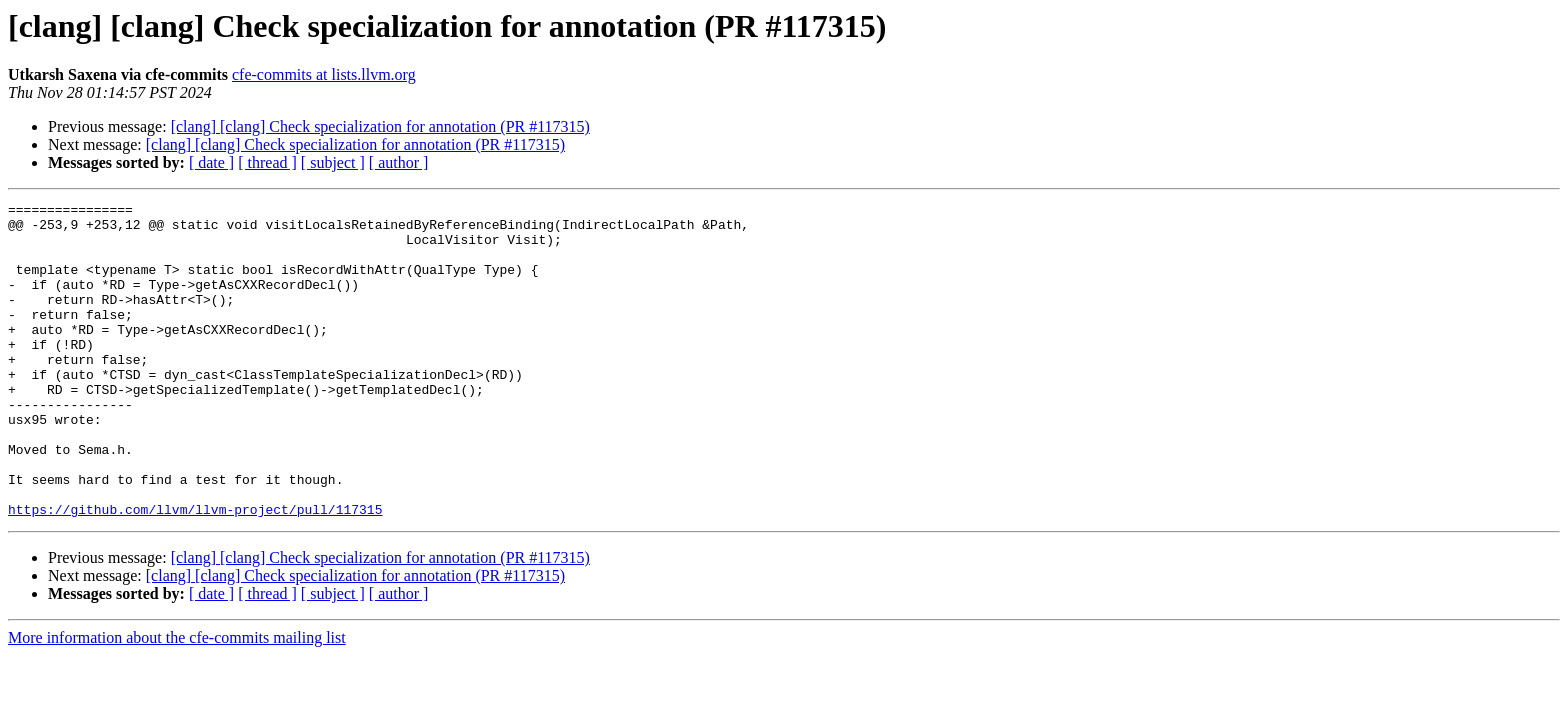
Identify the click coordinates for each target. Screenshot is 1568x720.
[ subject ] (333, 162)
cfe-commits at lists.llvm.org (324, 74)
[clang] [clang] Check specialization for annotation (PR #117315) (380, 126)
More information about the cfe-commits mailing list (177, 700)
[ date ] (211, 162)
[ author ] (399, 162)
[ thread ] (267, 162)
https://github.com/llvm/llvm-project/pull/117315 (195, 572)
